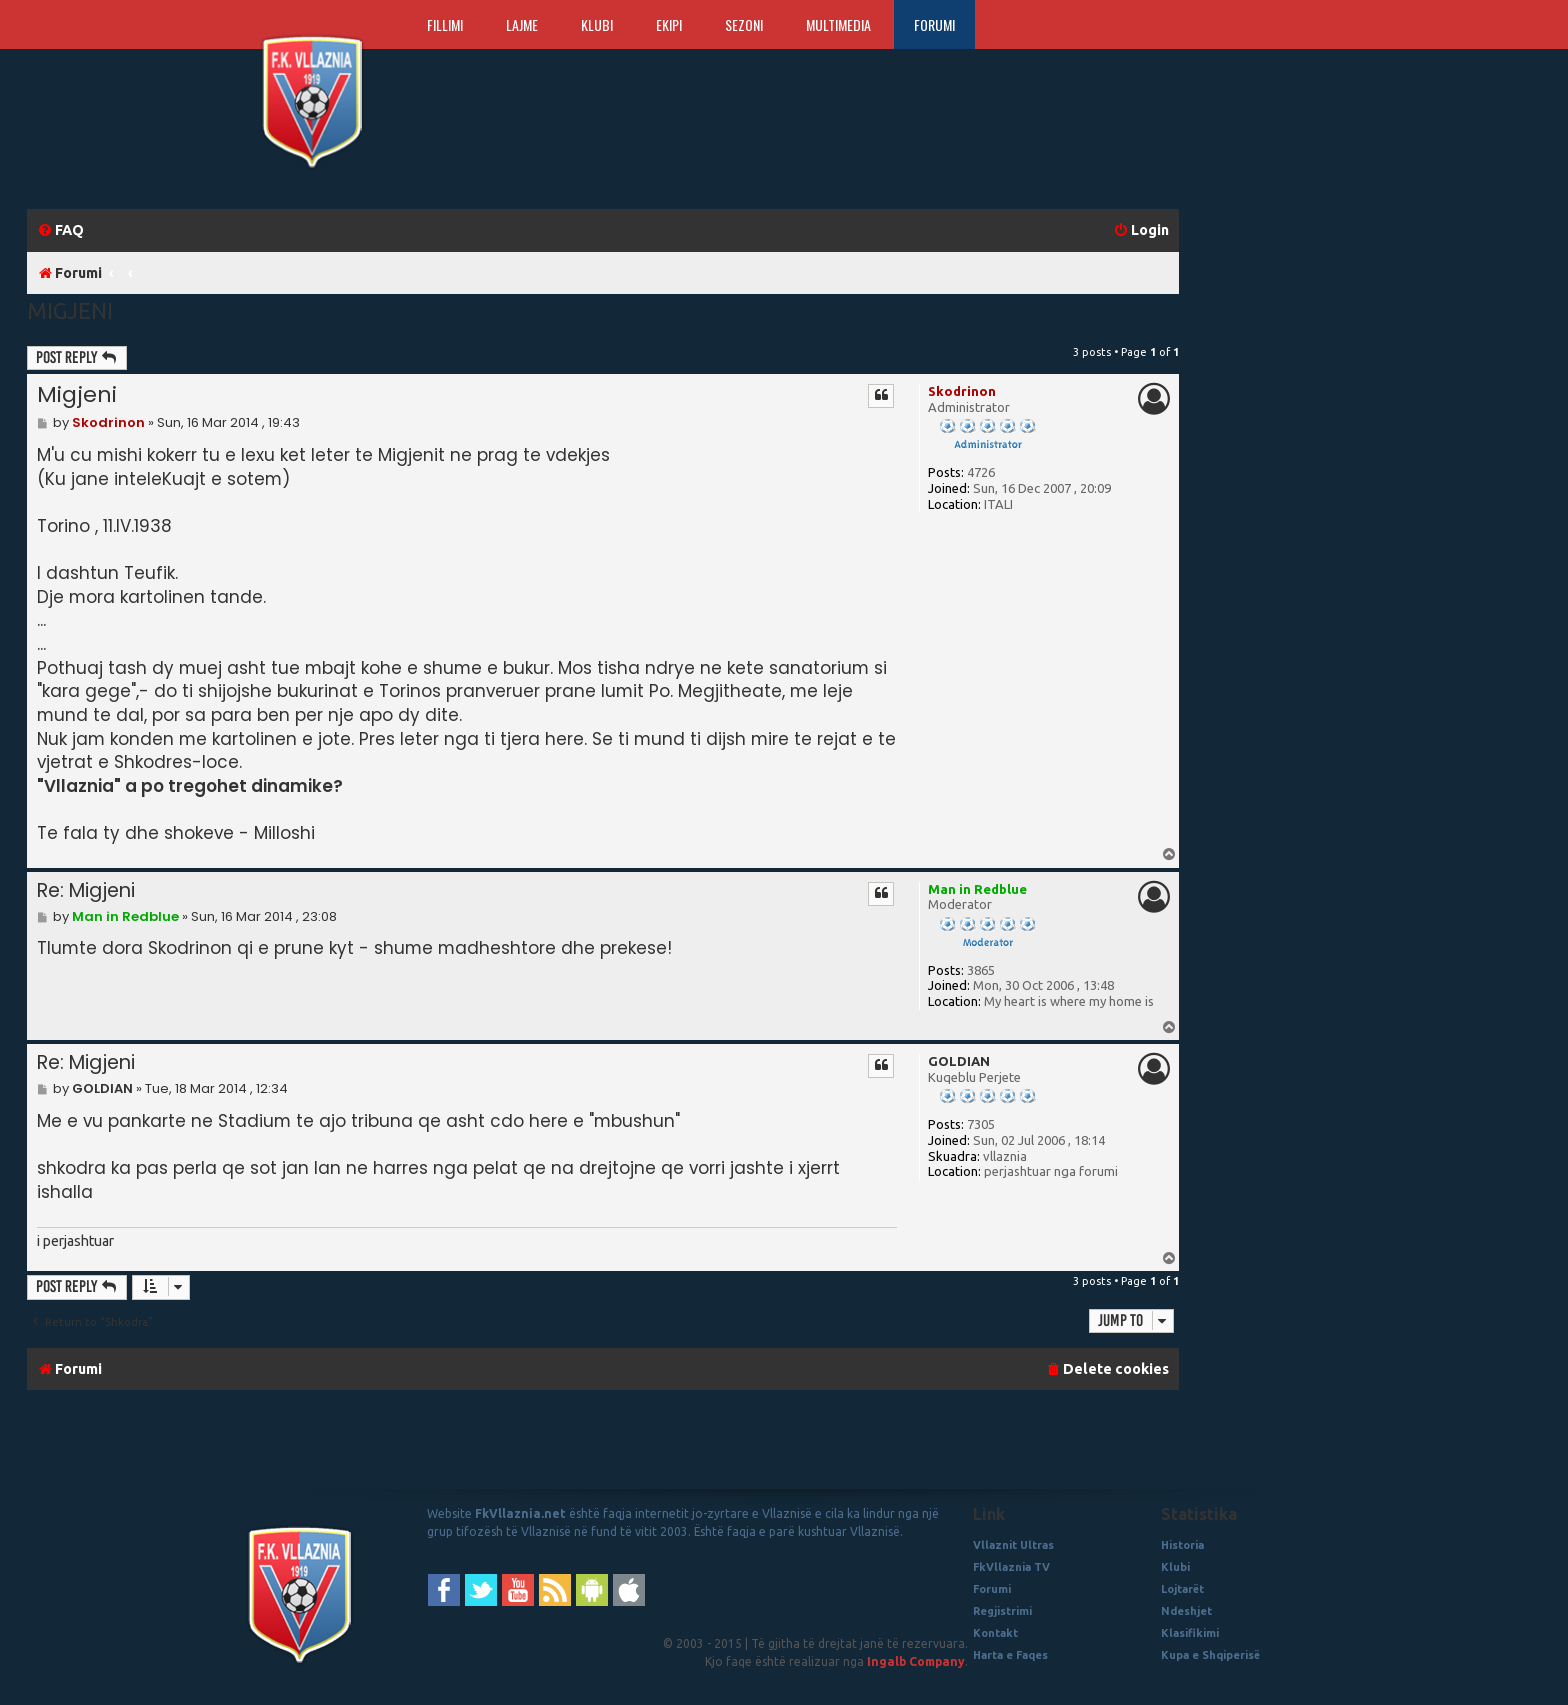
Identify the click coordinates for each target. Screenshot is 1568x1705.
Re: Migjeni (86, 891)
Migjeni (70, 310)
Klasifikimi (1190, 1633)
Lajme (522, 24)
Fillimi (445, 24)
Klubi (597, 24)
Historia (1182, 1545)
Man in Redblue (977, 889)
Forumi (934, 24)
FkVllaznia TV (1011, 1567)
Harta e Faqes (1010, 1655)
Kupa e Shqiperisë (1210, 1655)
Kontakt (995, 1633)
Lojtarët (1182, 1589)
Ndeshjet (1186, 1611)
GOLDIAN (959, 1061)
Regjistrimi (1002, 1611)
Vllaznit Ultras (1013, 1545)
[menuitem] (60, 230)
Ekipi (669, 24)
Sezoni (744, 24)
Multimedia (838, 24)
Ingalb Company (916, 1661)
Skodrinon (962, 391)
